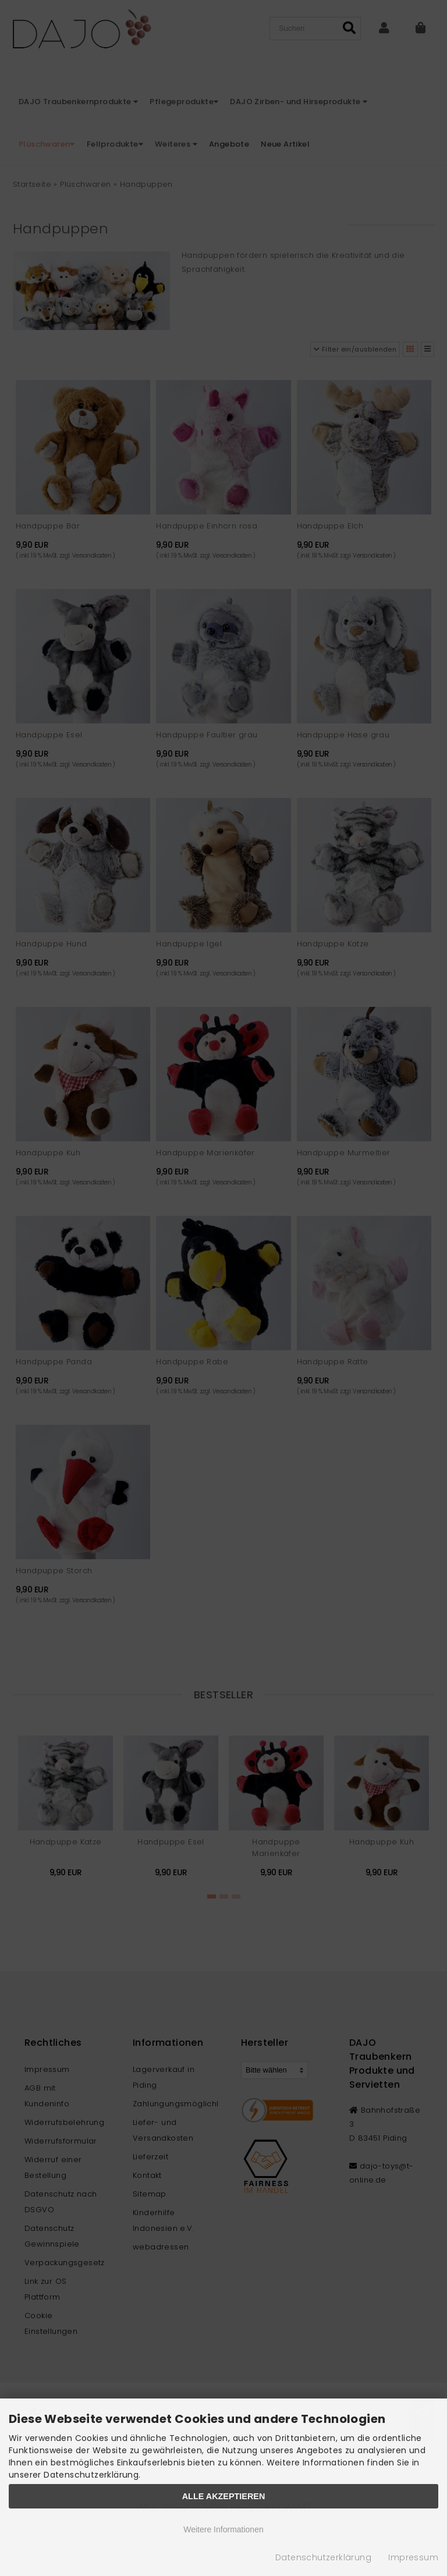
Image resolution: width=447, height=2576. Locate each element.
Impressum (413, 2557)
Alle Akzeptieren (223, 2496)
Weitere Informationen (223, 2529)
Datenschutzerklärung (323, 2557)
